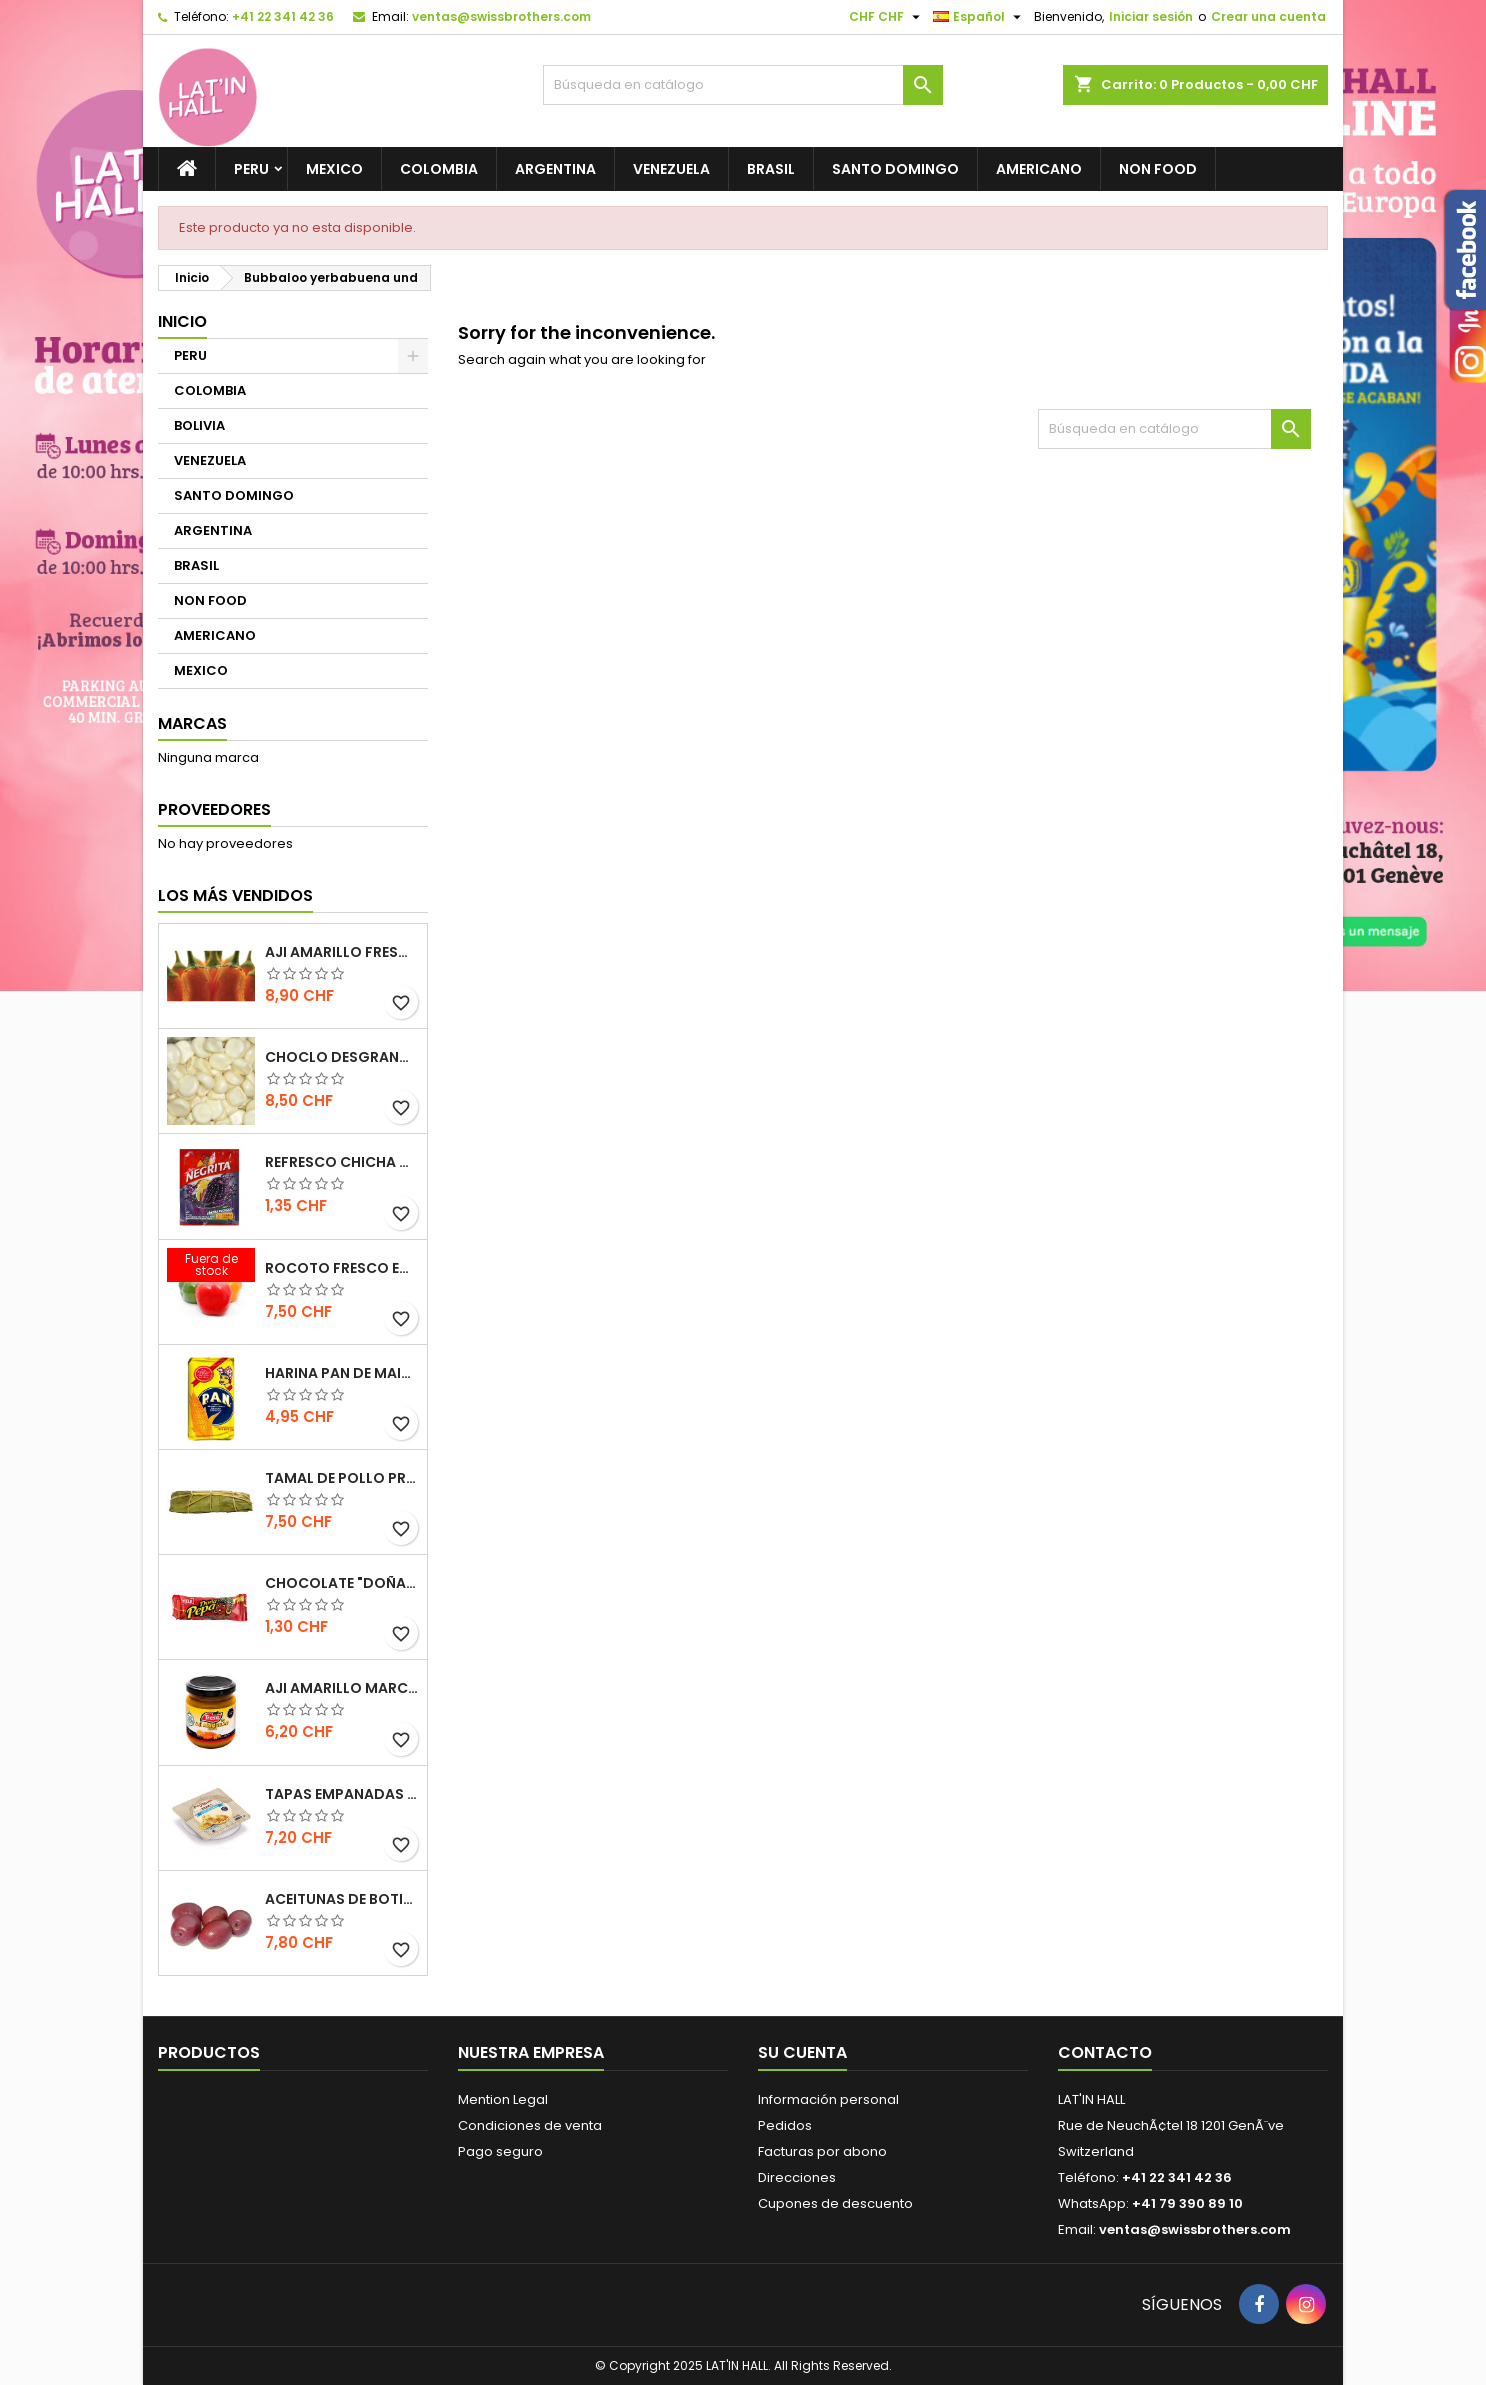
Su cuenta (802, 2052)
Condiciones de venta (530, 2125)
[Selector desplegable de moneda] (887, 17)
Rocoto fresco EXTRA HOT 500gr (342, 1268)
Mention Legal (503, 2099)
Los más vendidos (235, 895)
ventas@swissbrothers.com (501, 16)
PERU (251, 169)
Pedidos (785, 2125)
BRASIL (771, 169)
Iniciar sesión (1151, 16)
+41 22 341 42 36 (283, 16)
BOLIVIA (199, 425)
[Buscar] (743, 85)
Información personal (828, 2099)
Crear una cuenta (1268, 16)
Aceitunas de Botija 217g (342, 1899)
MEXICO (334, 169)
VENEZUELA (671, 169)
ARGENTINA (555, 169)
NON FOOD (1158, 169)
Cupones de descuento (835, 2203)
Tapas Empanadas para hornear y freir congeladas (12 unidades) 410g (342, 1794)
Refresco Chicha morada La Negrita (342, 1162)
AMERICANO (1039, 169)
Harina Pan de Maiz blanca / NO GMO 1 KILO (342, 1373)
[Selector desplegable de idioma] (979, 17)
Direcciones (797, 2177)
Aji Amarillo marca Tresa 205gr (342, 1688)
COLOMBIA (439, 169)
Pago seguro (500, 2151)
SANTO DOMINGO (895, 169)
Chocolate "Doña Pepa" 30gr (342, 1583)
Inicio (182, 321)
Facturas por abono (822, 2151)
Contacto (1105, 2052)
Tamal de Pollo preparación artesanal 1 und (342, 1478)
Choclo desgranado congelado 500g (342, 1057)
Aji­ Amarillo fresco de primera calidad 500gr (342, 952)
